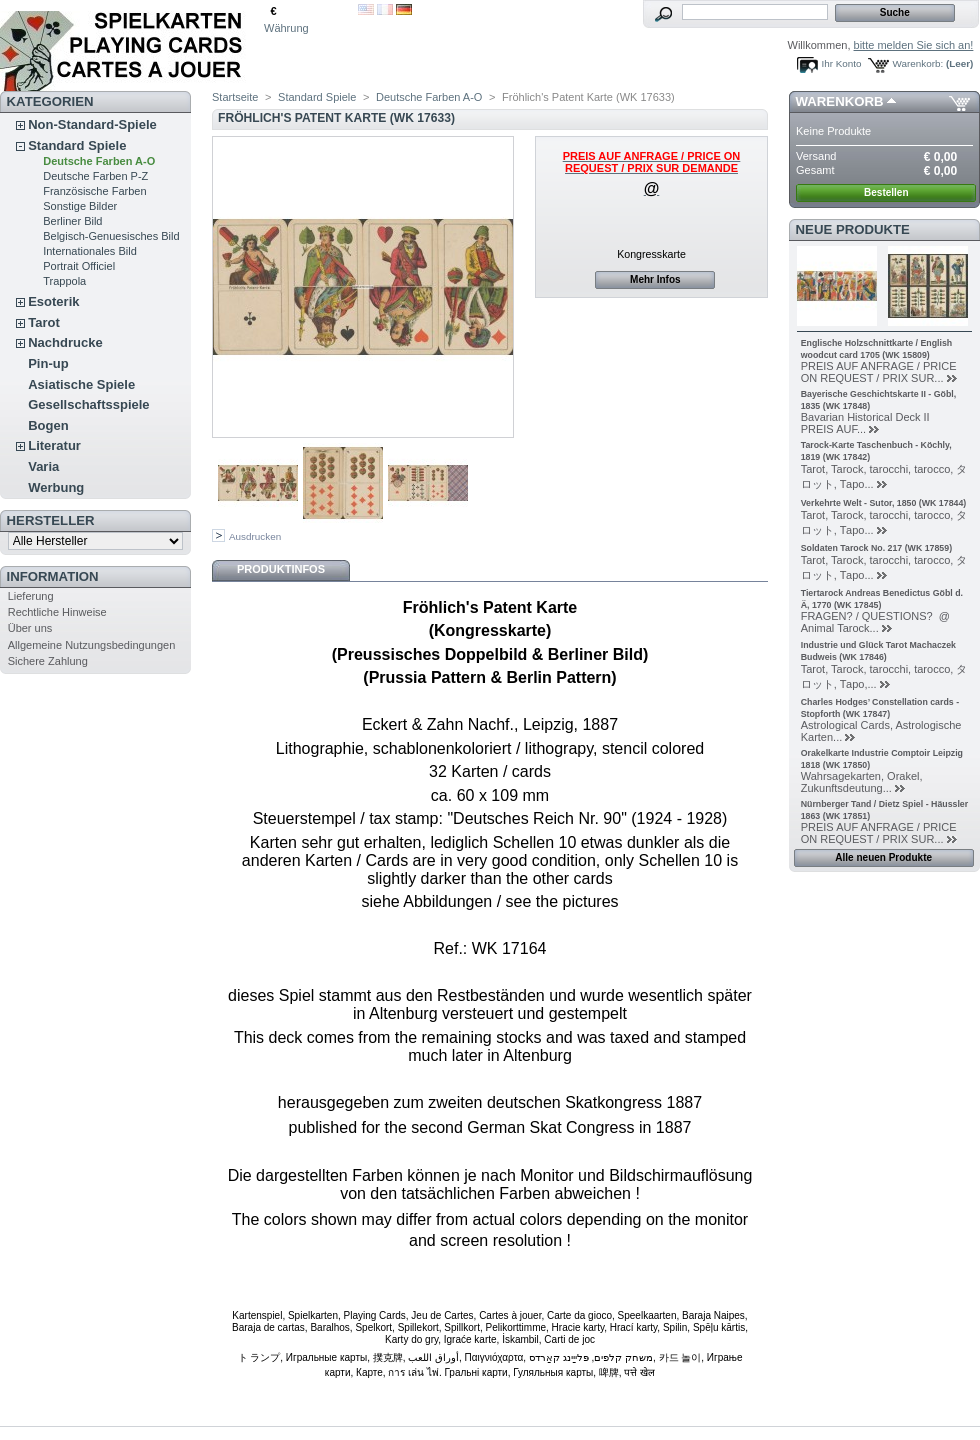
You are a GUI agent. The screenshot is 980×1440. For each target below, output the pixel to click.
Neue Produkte (853, 229)
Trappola (64, 281)
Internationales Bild (90, 251)
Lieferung (31, 596)
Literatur (54, 445)
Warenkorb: (918, 63)
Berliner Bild (72, 221)
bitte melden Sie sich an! (914, 45)
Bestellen (886, 192)
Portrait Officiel (79, 266)
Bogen (48, 425)
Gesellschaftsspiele (88, 404)
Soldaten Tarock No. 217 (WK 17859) (876, 548)
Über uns (30, 628)
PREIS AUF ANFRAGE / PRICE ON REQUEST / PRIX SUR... (879, 372)
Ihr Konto (842, 63)
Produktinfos (281, 569)
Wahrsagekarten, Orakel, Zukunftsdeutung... (862, 782)
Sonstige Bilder (80, 206)
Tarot (44, 322)
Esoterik (53, 301)
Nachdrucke (65, 342)
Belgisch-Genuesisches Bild (111, 236)
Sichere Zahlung (48, 661)
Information (53, 576)
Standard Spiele (77, 145)
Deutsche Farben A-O (99, 161)
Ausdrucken (255, 536)
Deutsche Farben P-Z (95, 176)
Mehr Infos (655, 279)
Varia (43, 466)
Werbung (56, 487)
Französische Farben (94, 191)
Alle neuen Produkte (883, 857)
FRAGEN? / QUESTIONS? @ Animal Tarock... (878, 622)
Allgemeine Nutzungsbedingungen (92, 645)
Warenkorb (840, 101)
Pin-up (48, 363)
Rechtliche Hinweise (57, 612)
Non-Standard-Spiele (92, 124)
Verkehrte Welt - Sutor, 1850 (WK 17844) (884, 503)
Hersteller (51, 520)
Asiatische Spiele (81, 384)
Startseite (235, 97)
